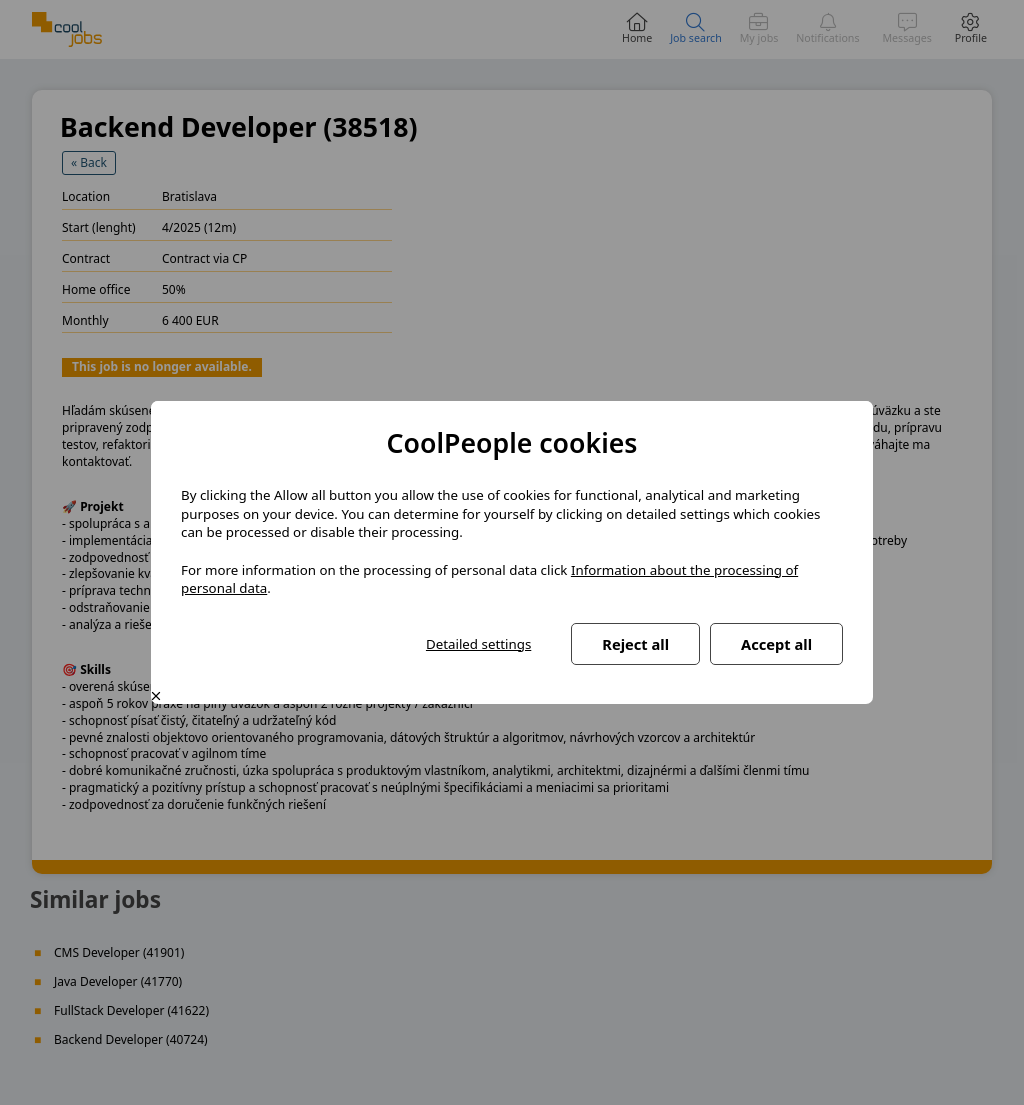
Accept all (776, 644)
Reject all (635, 644)
